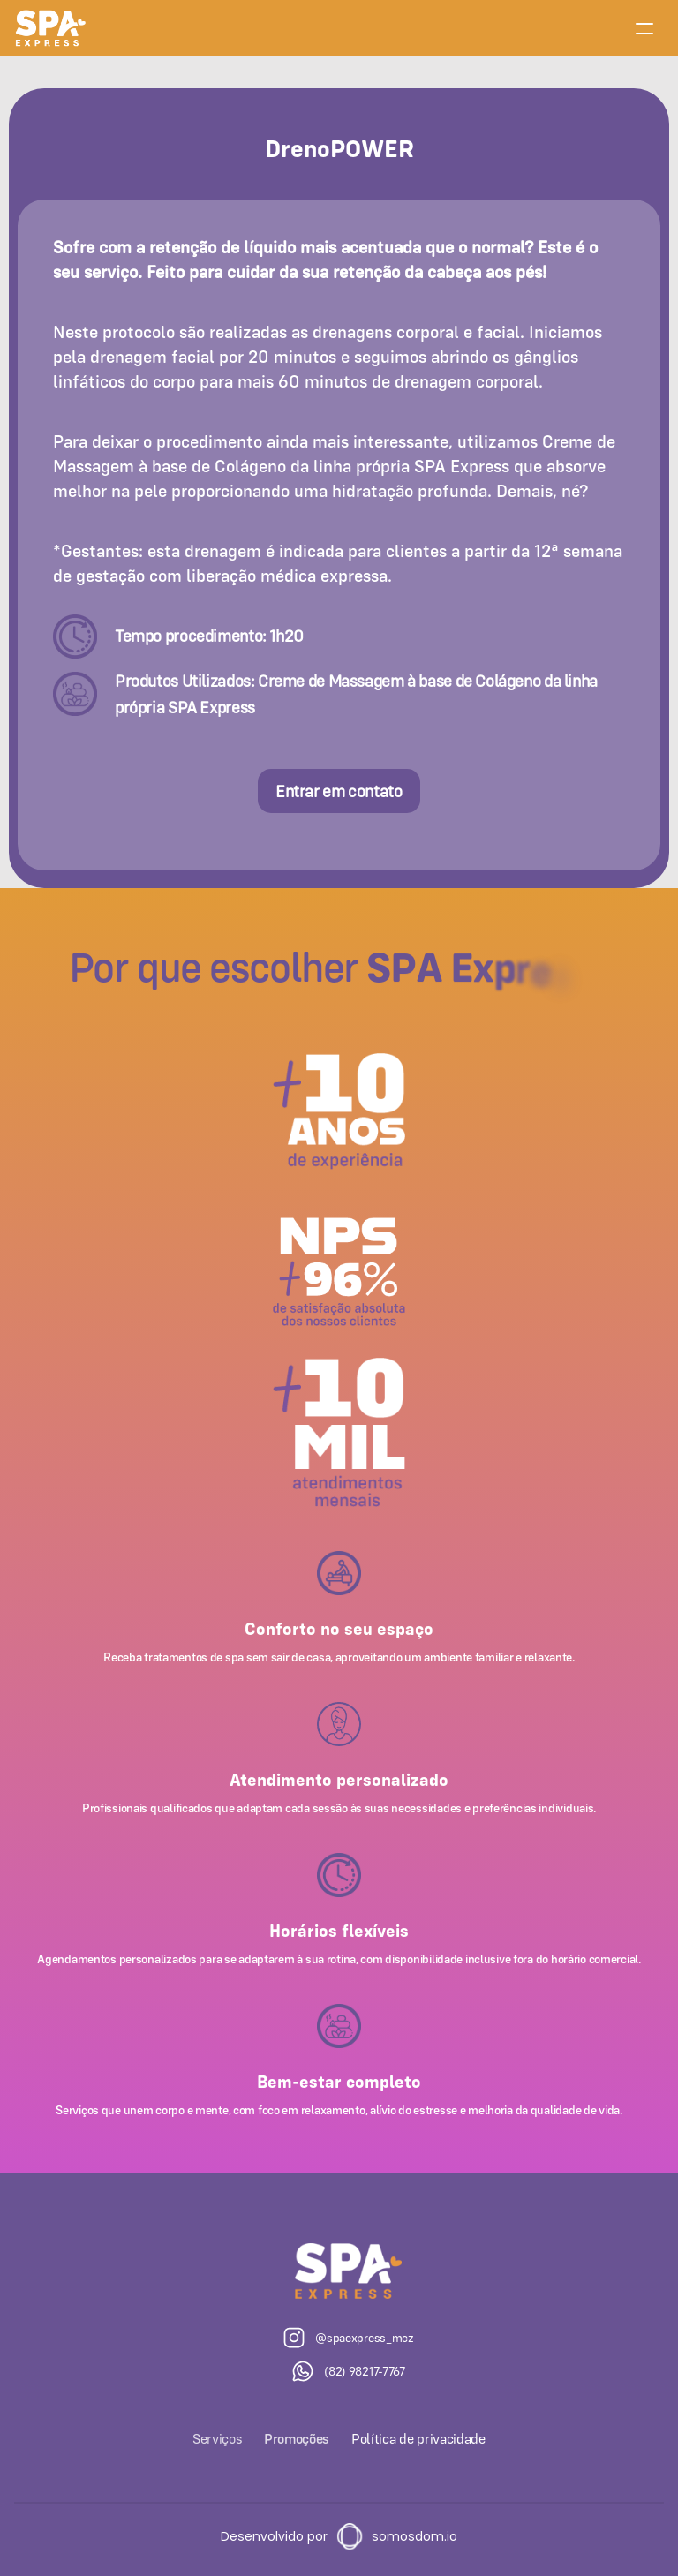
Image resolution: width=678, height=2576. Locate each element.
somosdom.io (414, 2536)
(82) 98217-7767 (364, 2371)
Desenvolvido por (274, 2536)
